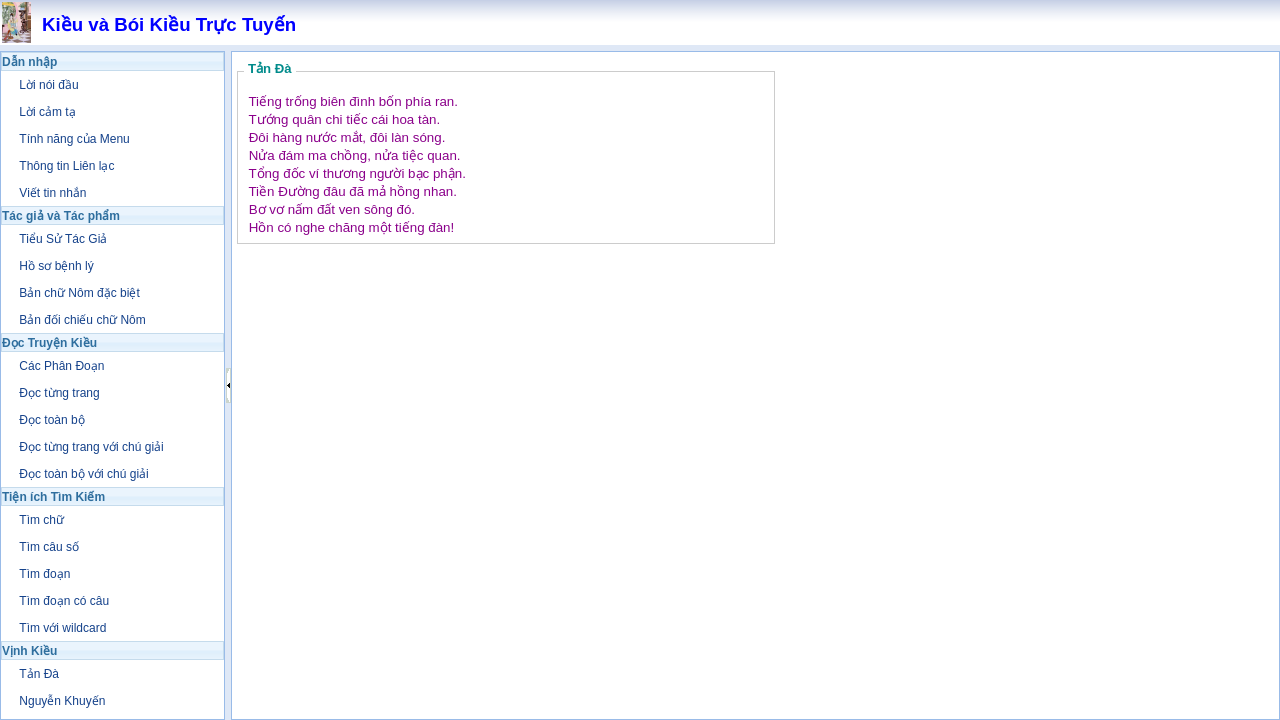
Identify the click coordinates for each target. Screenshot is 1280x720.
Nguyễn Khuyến (62, 701)
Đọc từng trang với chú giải (91, 447)
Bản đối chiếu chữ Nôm (82, 320)
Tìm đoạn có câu (64, 601)
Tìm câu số (49, 547)
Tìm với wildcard (62, 628)
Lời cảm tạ (47, 112)
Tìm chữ (41, 520)
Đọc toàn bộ (51, 420)
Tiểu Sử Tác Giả (63, 239)
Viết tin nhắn (52, 193)
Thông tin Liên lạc (66, 166)
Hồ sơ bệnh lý (56, 266)
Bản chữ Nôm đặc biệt (79, 293)
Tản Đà (39, 674)
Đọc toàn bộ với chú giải (83, 474)
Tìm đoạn (44, 574)
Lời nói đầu (48, 85)
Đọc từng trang (59, 393)
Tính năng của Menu (74, 139)
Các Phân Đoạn (61, 366)
